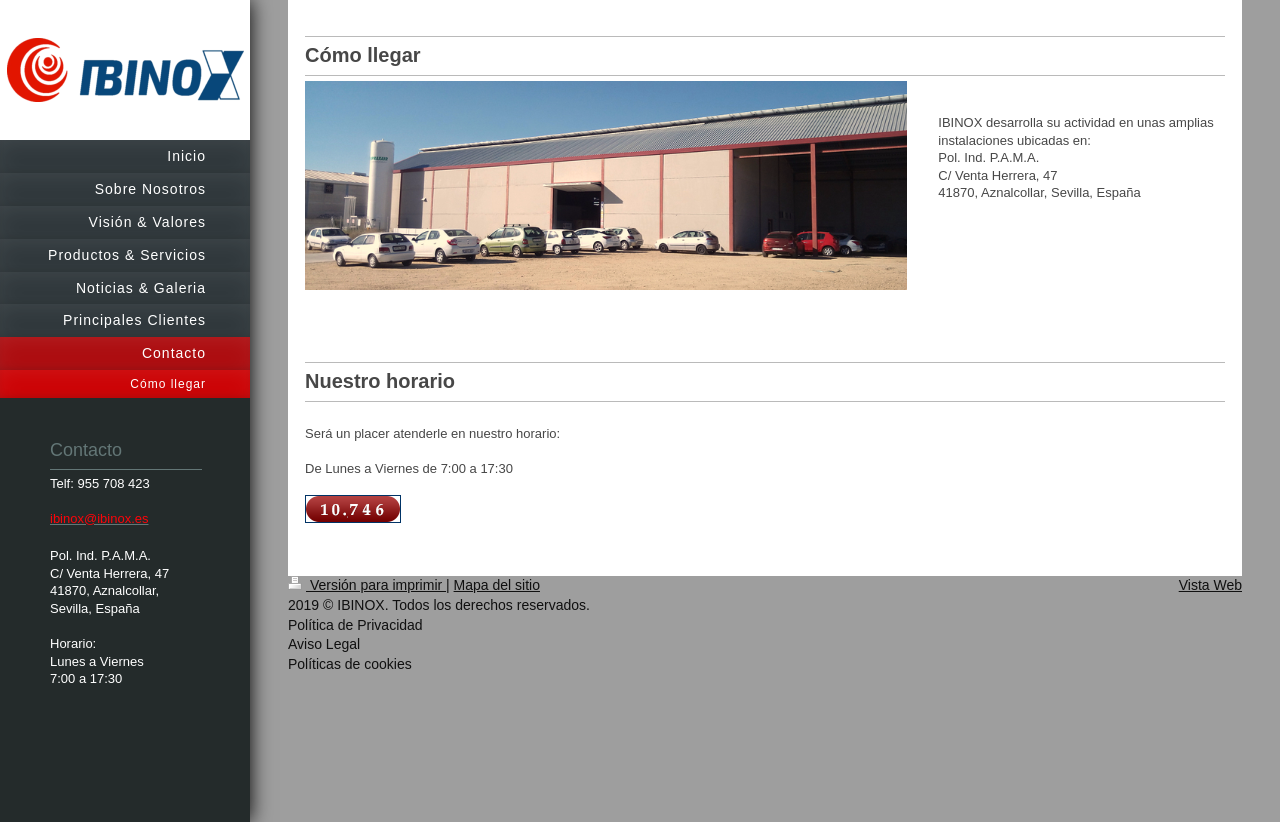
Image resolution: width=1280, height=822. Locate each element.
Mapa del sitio (497, 585)
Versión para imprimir (367, 585)
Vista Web (1210, 585)
